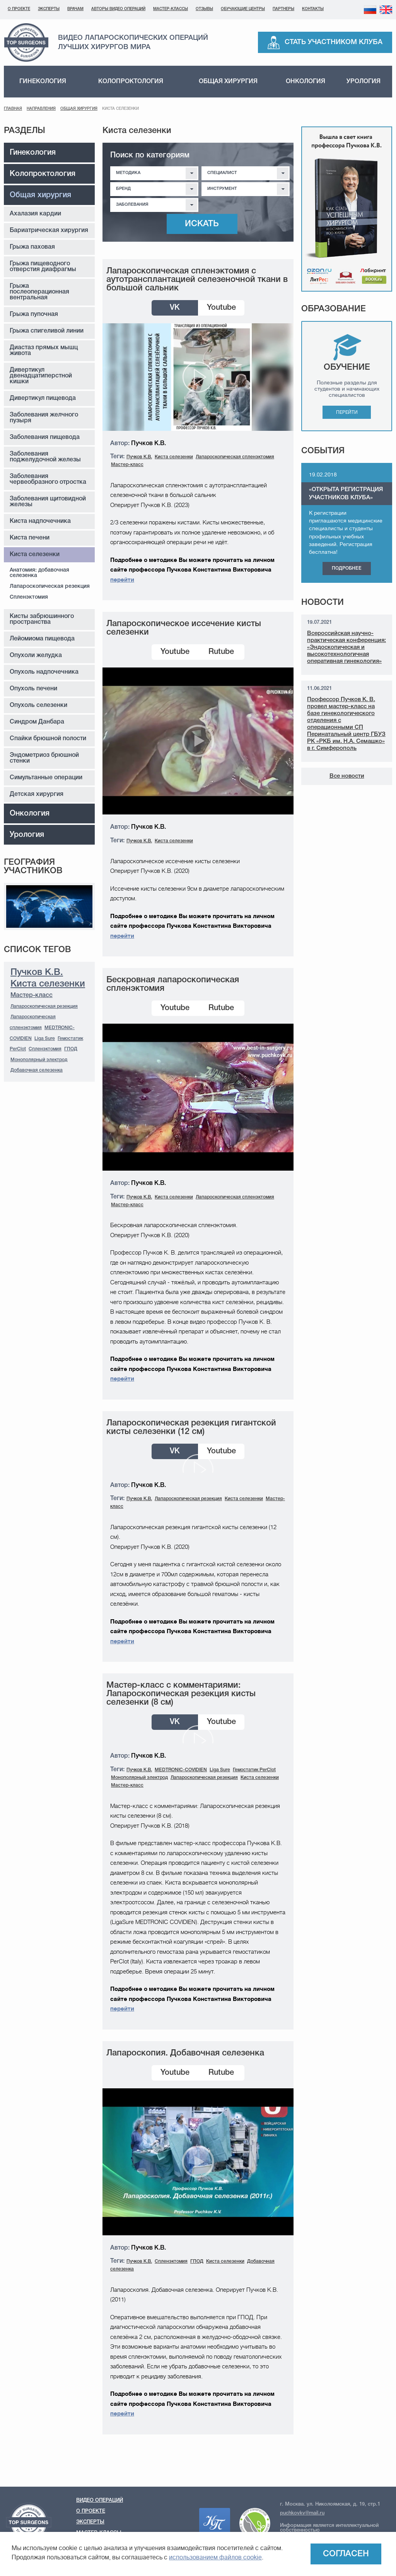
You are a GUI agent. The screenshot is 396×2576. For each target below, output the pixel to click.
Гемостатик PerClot (254, 1770)
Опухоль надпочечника (44, 672)
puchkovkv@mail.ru (302, 2513)
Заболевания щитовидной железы (48, 501)
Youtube (221, 307)
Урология (363, 81)
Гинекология (42, 81)
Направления (41, 109)
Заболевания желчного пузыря (44, 417)
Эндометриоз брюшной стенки (44, 758)
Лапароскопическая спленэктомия (235, 457)
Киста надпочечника (40, 521)
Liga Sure (44, 1038)
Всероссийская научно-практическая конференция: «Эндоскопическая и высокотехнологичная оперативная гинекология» (346, 647)
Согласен (346, 2554)
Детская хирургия (36, 794)
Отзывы (204, 9)
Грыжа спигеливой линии (47, 331)
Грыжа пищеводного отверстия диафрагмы (43, 266)
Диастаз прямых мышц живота (44, 350)
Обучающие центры (243, 9)
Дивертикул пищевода (43, 398)
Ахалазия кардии (35, 214)
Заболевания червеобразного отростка (48, 479)
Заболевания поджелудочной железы (45, 457)
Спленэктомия (29, 597)
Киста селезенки (35, 554)
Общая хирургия (228, 81)
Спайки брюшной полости (48, 738)
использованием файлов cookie (215, 2557)
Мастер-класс (31, 995)
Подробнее (347, 568)
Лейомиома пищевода (42, 639)
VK (175, 307)
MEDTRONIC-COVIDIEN (181, 1770)
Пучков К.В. (36, 972)
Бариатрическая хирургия (49, 230)
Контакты (313, 9)
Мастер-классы (170, 9)
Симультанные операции (46, 777)
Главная (13, 109)
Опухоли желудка (36, 655)
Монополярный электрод (38, 1060)
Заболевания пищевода (45, 437)
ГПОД (70, 1049)
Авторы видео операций (118, 9)
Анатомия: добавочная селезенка (39, 573)
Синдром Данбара (37, 722)
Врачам (75, 9)
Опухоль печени (33, 688)
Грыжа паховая (32, 247)
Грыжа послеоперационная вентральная (39, 291)
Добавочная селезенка (36, 1070)
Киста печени (30, 538)
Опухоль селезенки (38, 705)
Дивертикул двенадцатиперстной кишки (41, 375)
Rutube (221, 652)
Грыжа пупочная (34, 314)
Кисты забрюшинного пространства (42, 619)
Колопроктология (130, 81)
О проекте (19, 9)
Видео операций (99, 2500)
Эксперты (49, 9)
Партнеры (283, 9)
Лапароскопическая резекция (50, 586)
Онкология (305, 81)
